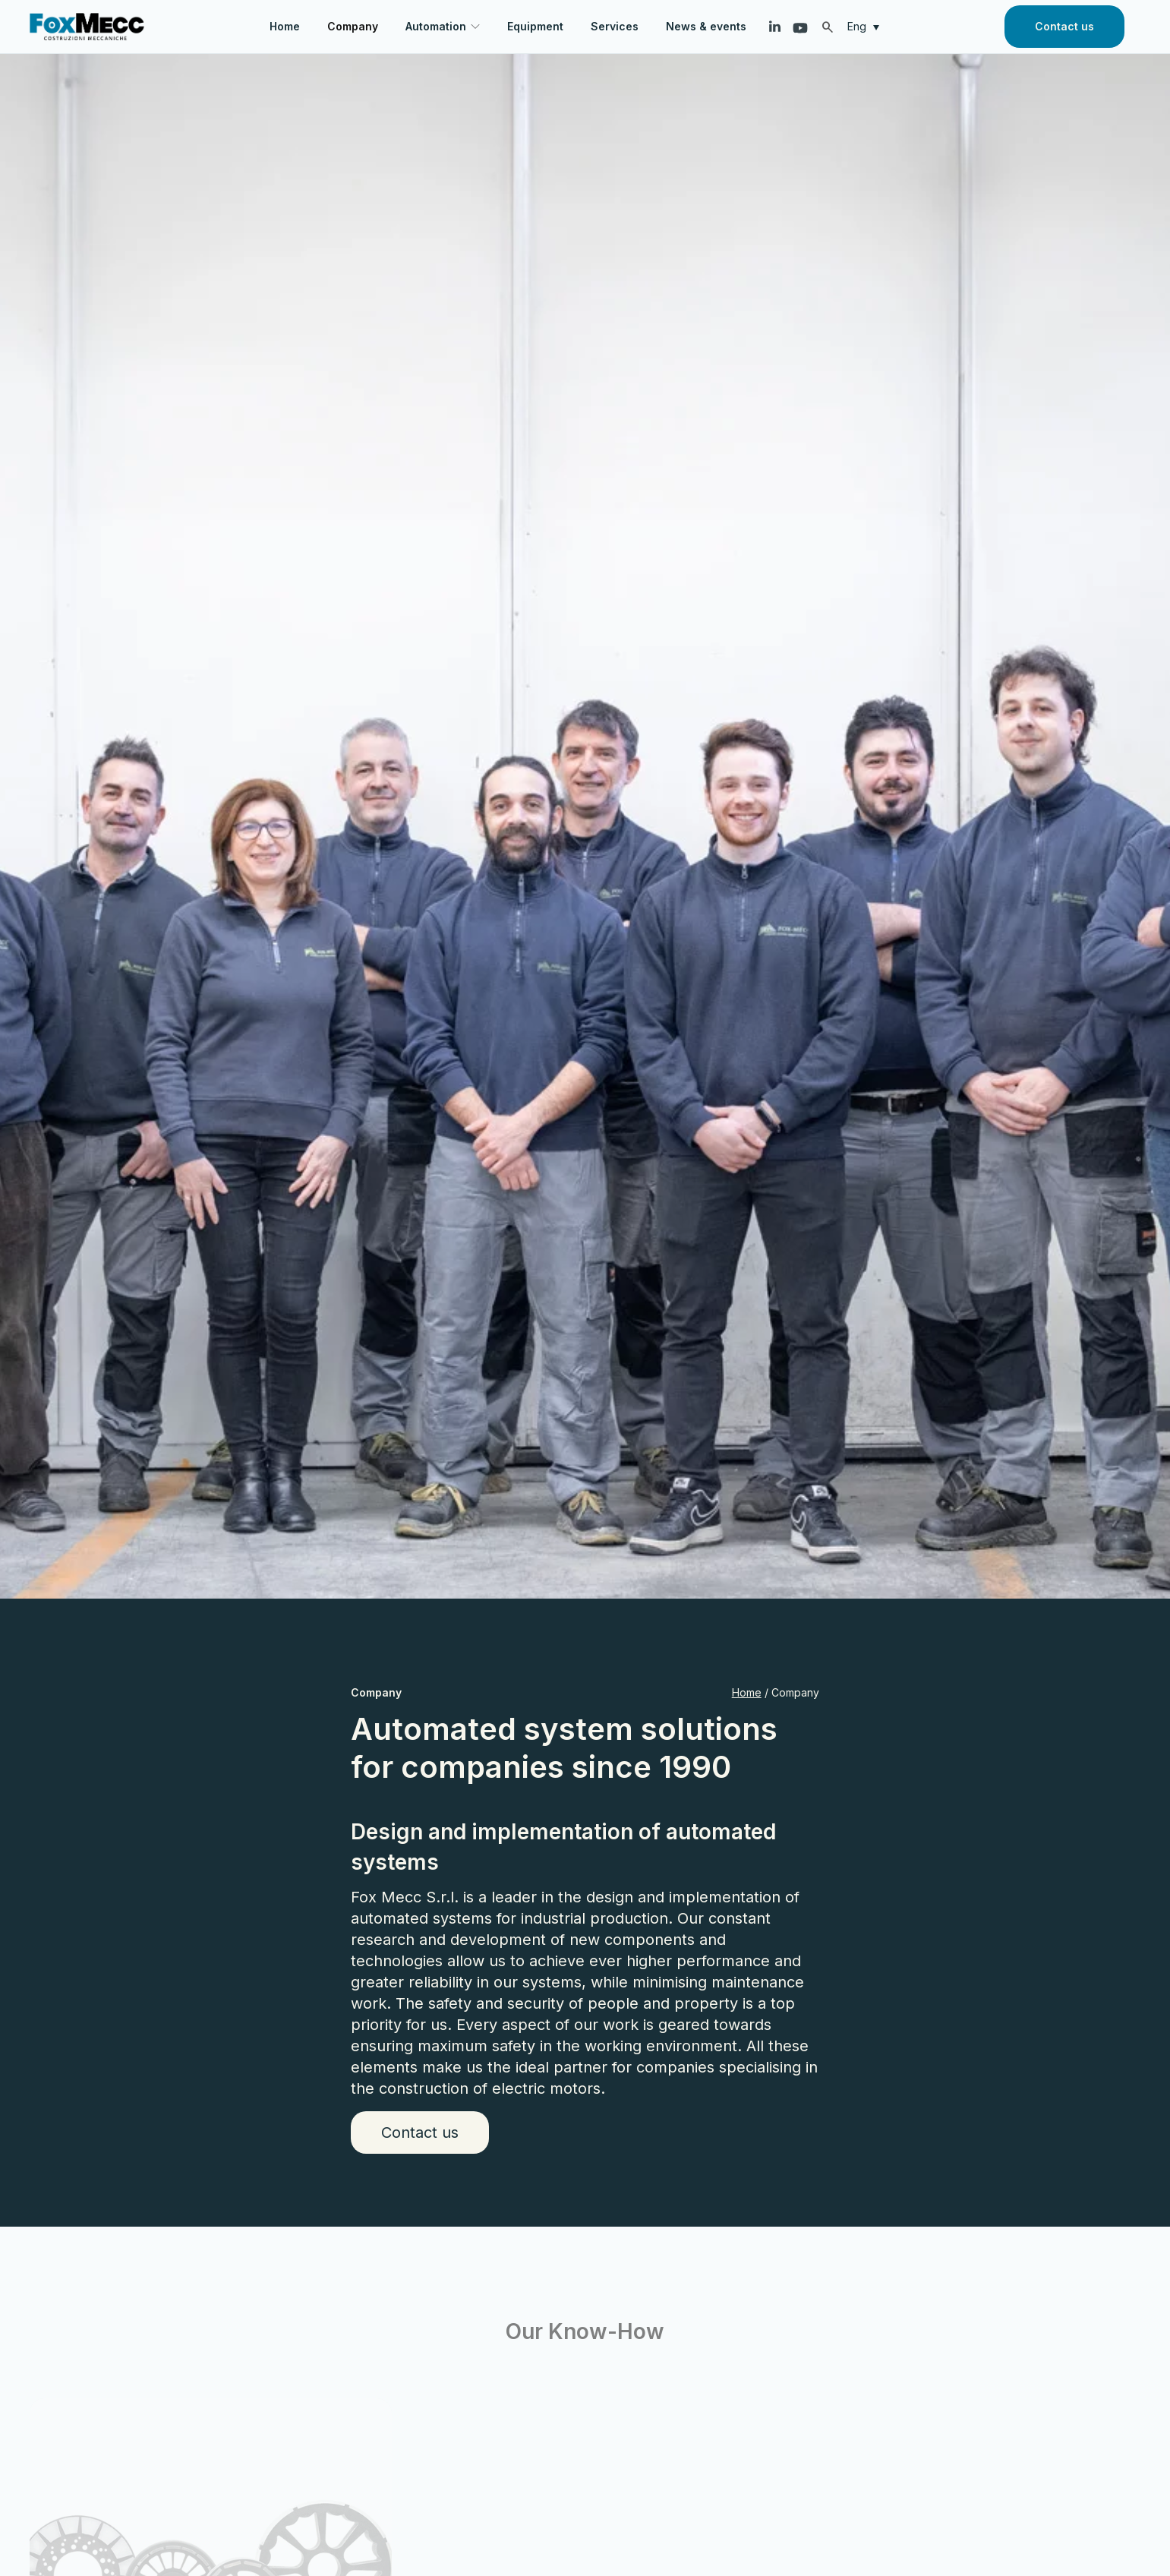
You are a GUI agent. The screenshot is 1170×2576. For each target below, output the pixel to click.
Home (747, 1692)
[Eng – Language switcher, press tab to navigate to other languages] (867, 26)
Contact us (1064, 26)
